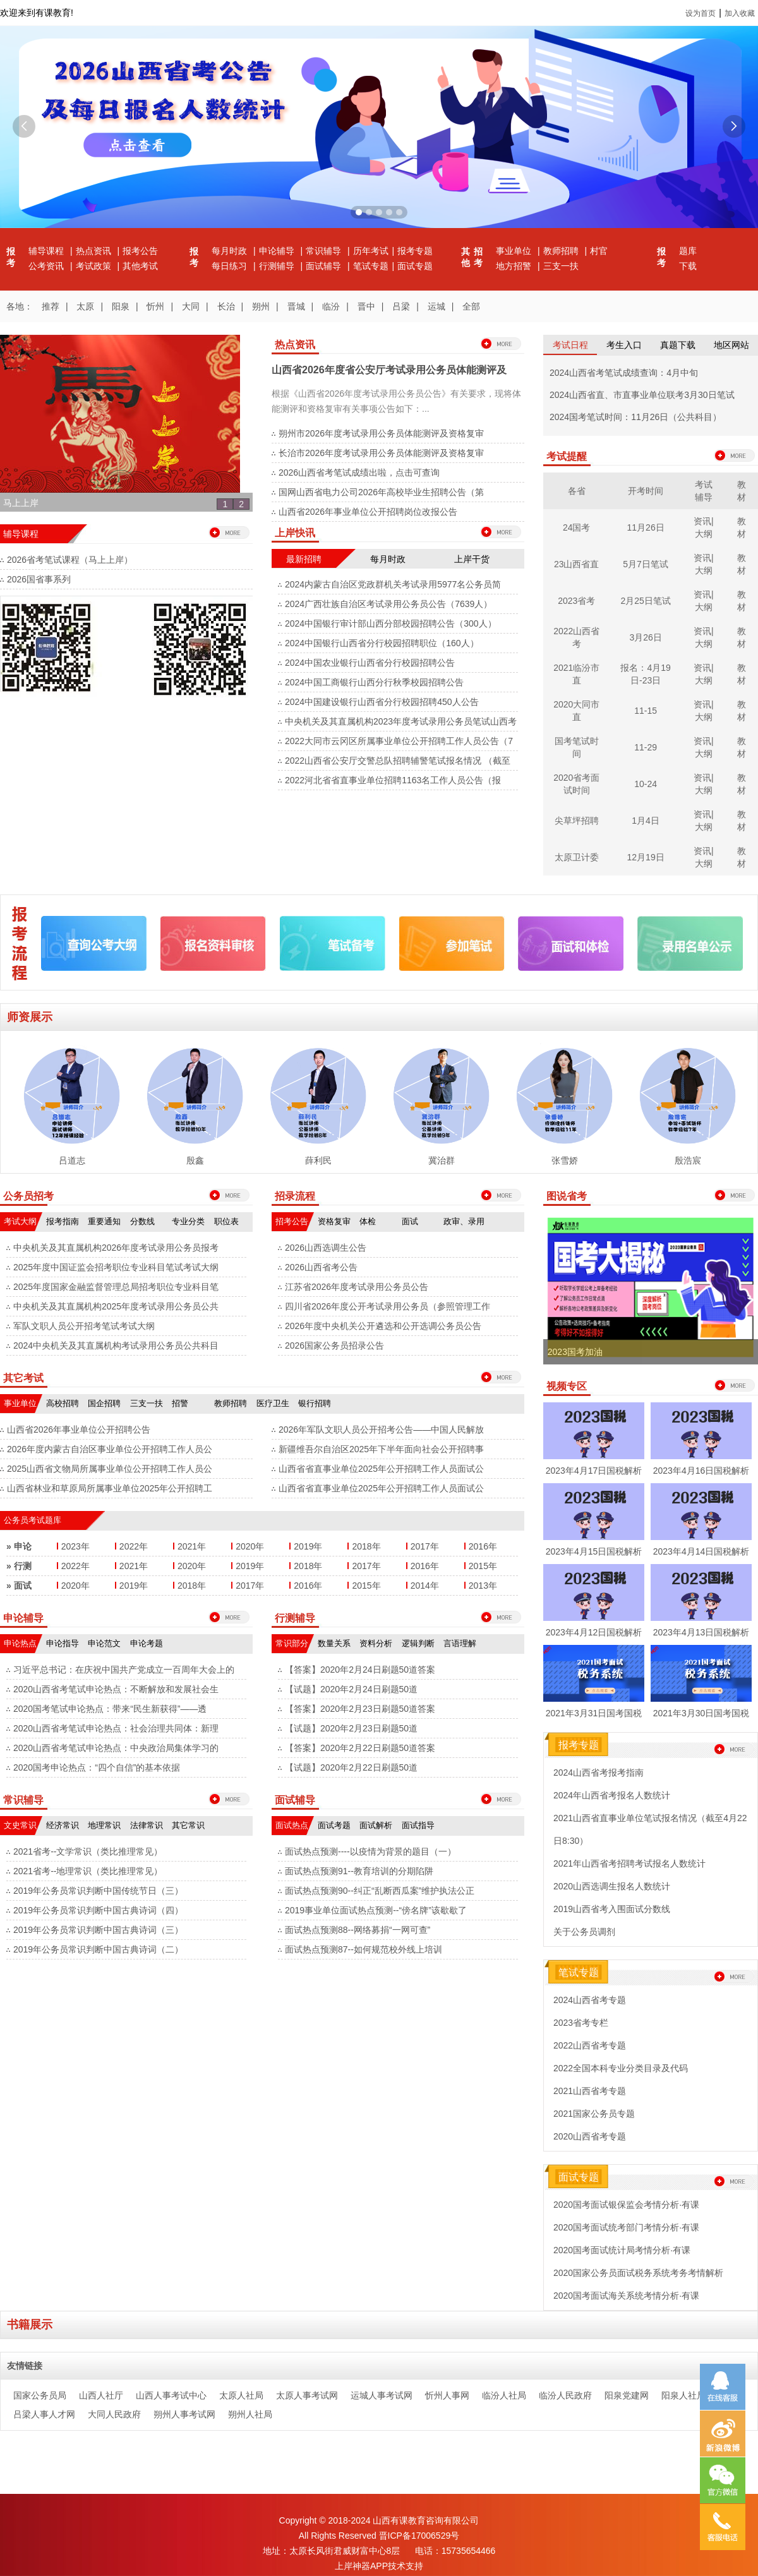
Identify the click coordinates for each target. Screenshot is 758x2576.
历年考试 (370, 251)
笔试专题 (370, 266)
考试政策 (95, 266)
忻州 (155, 306)
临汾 (331, 306)
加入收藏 (740, 13)
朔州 (261, 306)
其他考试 (140, 266)
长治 (226, 306)
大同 (191, 306)
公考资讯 (47, 266)
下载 (688, 266)
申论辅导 (278, 251)
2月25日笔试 (645, 601)
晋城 (296, 306)
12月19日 (646, 857)
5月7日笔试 (645, 564)
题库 (688, 251)
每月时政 (231, 251)
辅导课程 (47, 251)
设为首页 (700, 13)
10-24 (645, 784)
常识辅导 (325, 251)
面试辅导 (325, 266)
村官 (599, 251)
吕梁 (401, 306)
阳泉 (120, 306)
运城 (436, 306)
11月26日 (646, 527)
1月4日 (645, 821)
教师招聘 (562, 251)
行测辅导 (278, 266)
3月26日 (645, 637)
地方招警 (515, 266)
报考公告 (140, 251)
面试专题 (415, 266)
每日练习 (231, 266)
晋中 (366, 306)
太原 (85, 306)
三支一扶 (561, 266)
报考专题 (415, 251)
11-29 (645, 747)
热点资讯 (95, 251)
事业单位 (515, 251)
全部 (471, 306)
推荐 (50, 306)
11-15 (645, 711)
